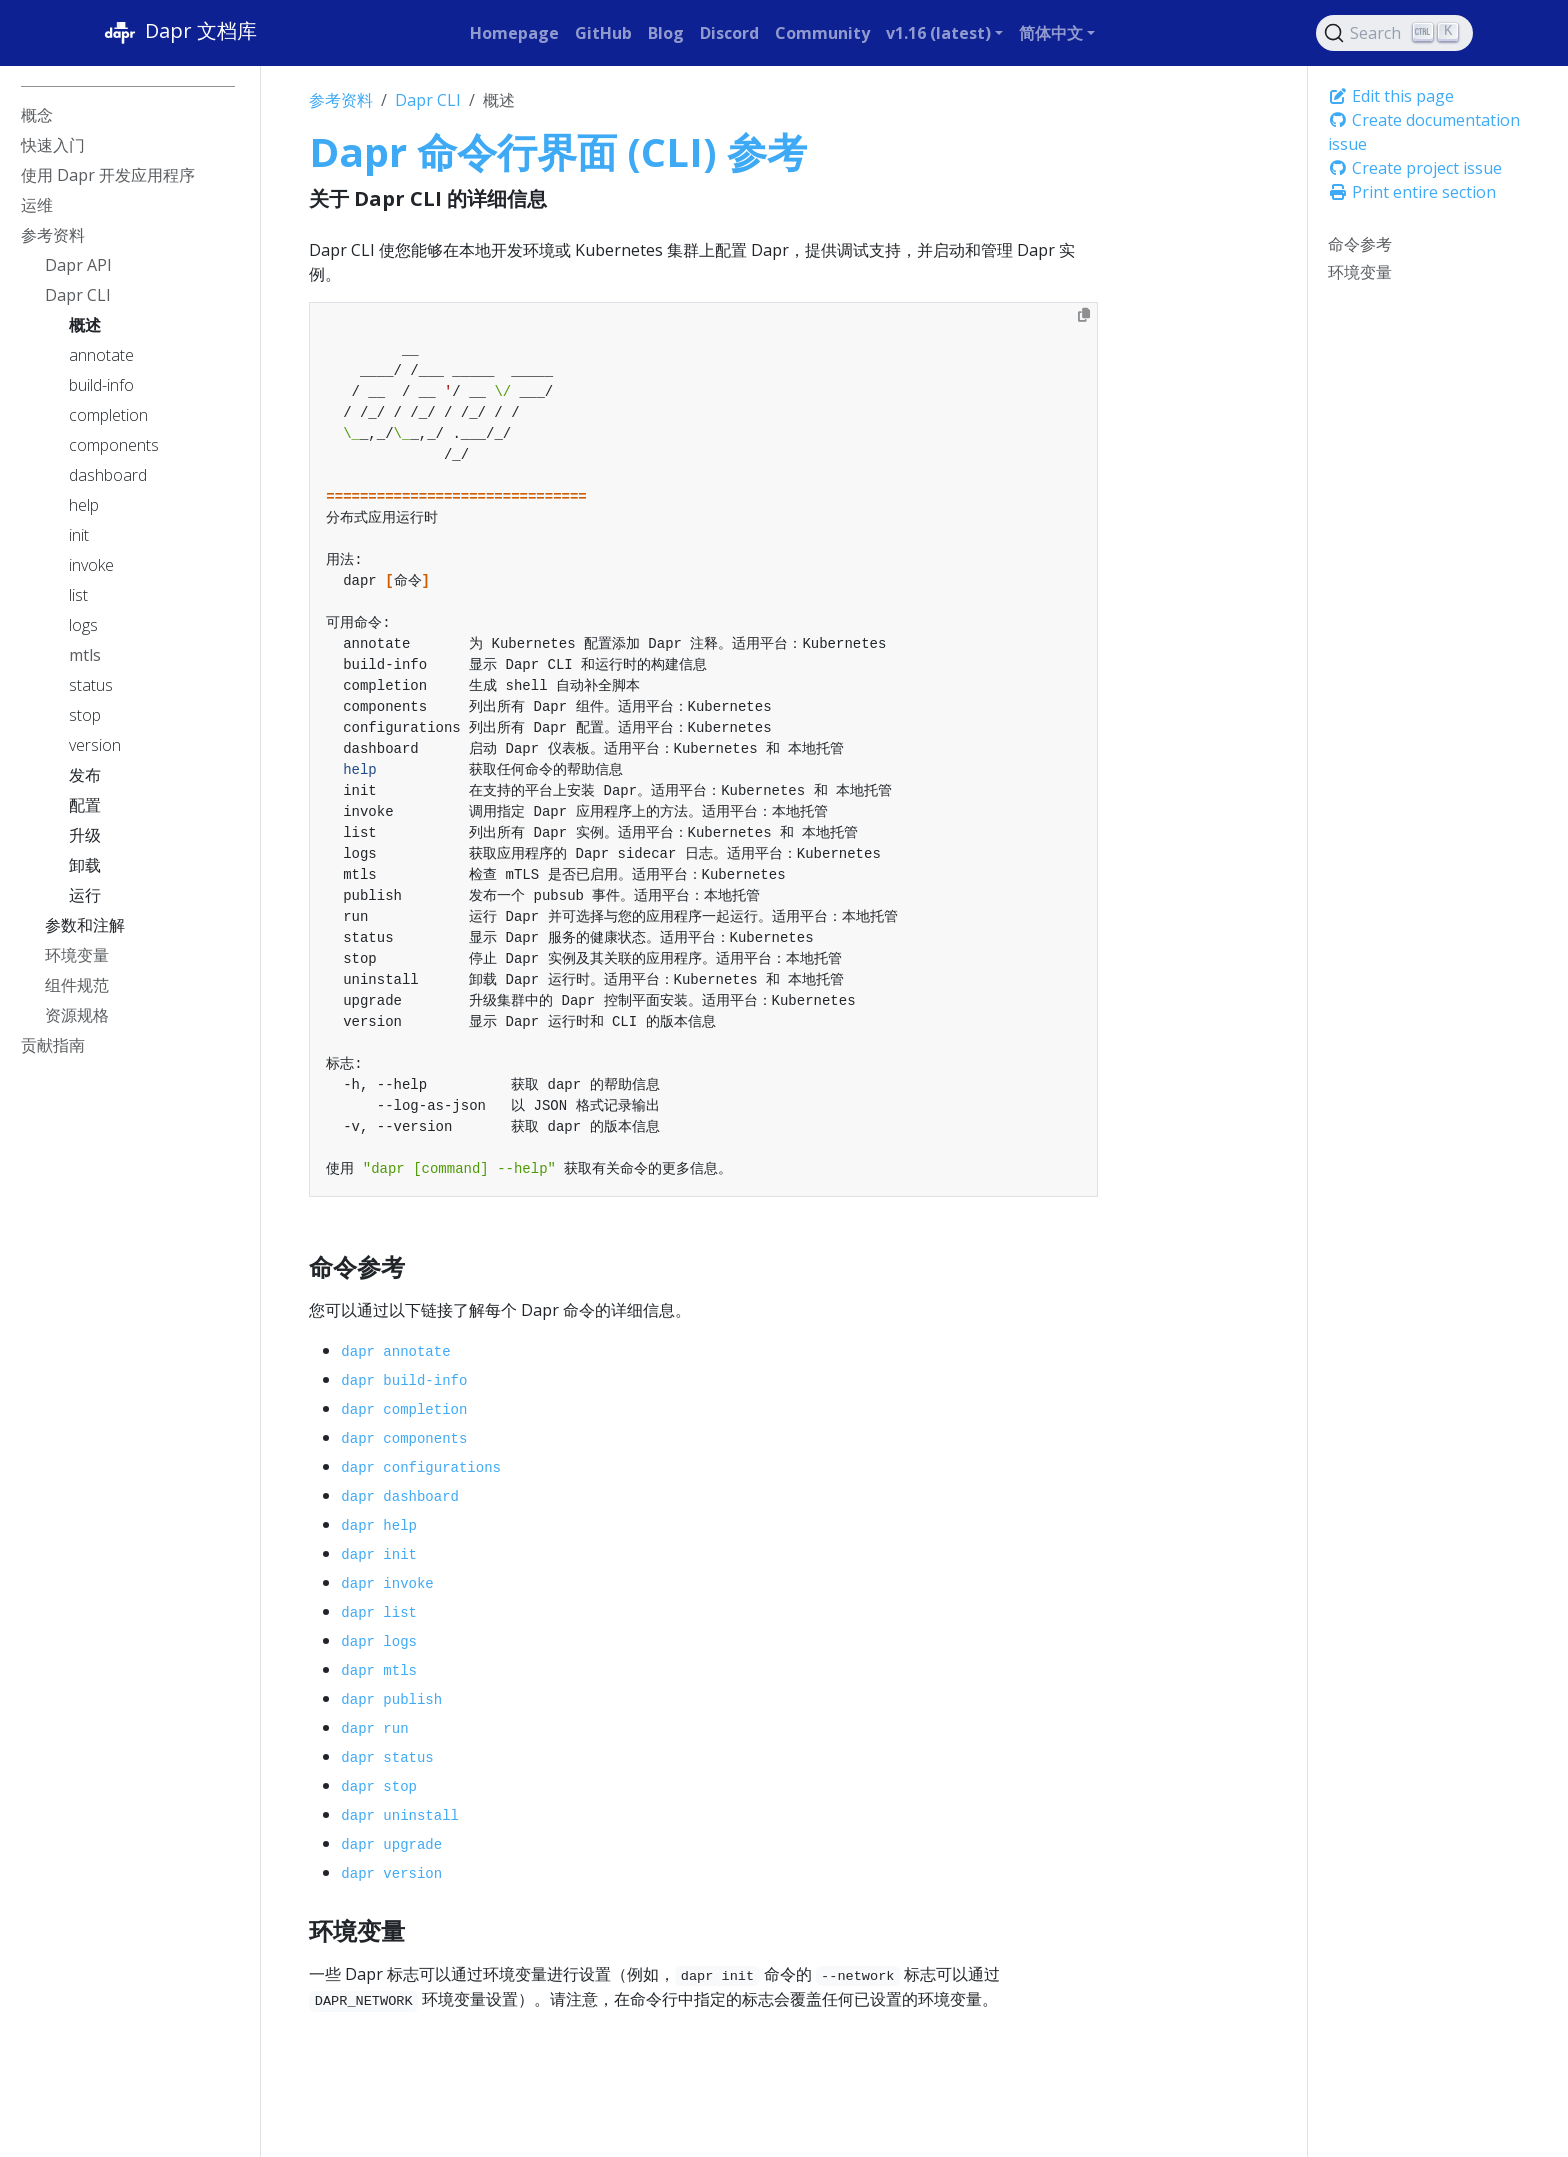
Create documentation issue (1424, 132)
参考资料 (341, 100)
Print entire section (1412, 192)
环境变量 (1360, 272)
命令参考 (1360, 244)
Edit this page (1391, 96)
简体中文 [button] (1051, 33)
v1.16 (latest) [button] (938, 33)
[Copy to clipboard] (1084, 315)
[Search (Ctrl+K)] (1395, 33)
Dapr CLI (428, 100)
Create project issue (1415, 168)
